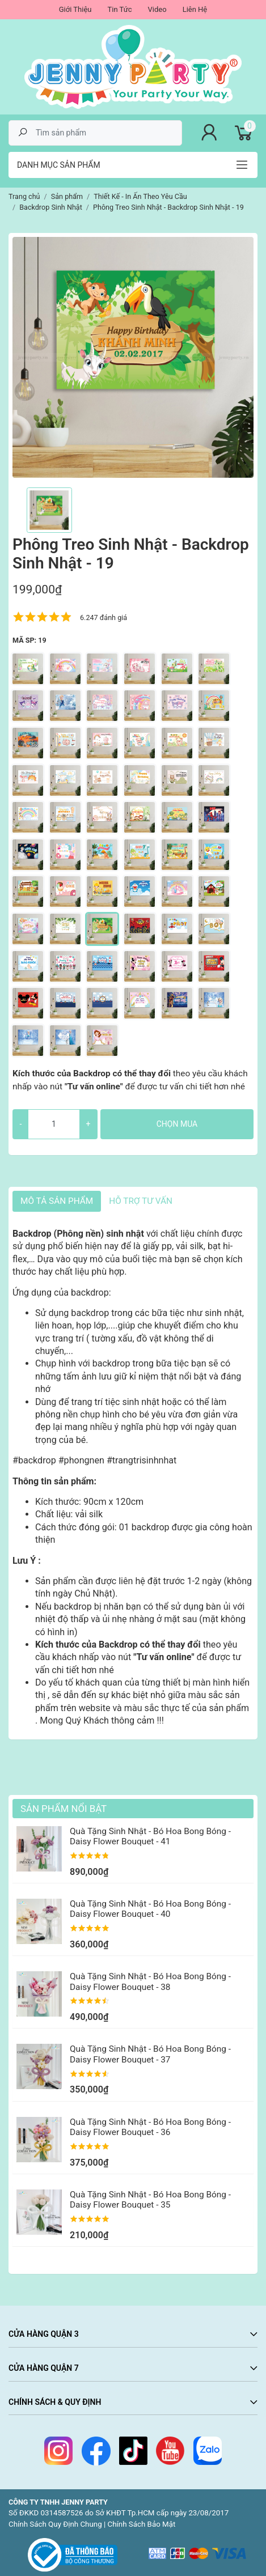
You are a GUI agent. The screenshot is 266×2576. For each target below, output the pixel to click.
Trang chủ (24, 196)
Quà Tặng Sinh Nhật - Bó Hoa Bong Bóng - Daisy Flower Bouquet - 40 (150, 1909)
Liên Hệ (195, 9)
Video (157, 9)
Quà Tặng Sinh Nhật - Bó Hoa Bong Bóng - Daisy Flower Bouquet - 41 (150, 1836)
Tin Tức (119, 9)
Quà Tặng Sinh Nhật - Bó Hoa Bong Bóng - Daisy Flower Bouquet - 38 (150, 1981)
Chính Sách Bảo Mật (142, 2524)
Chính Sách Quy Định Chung (55, 2524)
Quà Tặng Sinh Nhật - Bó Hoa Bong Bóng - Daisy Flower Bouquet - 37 (150, 2054)
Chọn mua (177, 1123)
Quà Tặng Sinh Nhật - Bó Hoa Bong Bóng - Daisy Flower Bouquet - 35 (150, 2199)
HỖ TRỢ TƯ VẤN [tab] (140, 1201)
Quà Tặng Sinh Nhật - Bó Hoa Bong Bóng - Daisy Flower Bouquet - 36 (150, 2127)
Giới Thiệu (75, 9)
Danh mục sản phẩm (58, 164)
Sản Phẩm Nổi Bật (63, 1808)
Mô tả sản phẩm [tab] (56, 1201)
